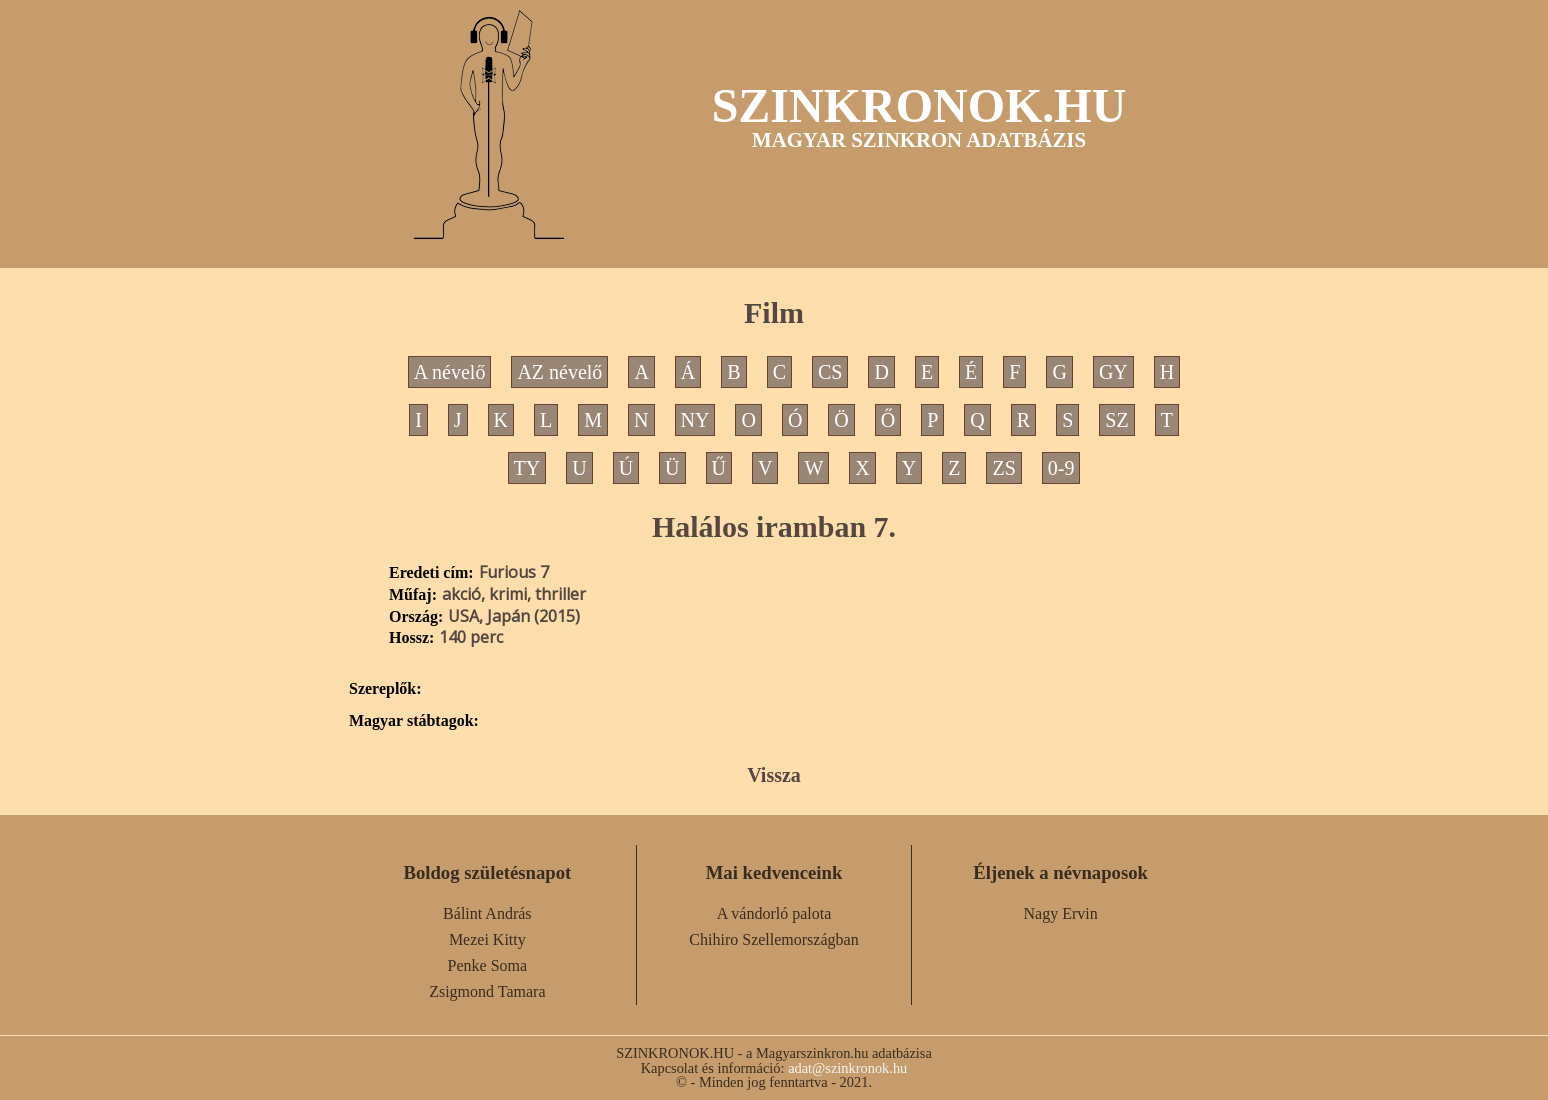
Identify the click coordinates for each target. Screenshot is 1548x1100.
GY (1113, 372)
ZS (1003, 468)
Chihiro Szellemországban (773, 939)
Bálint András (487, 913)
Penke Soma (488, 965)
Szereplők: (385, 689)
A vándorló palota (774, 913)
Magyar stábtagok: (414, 721)
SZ (1116, 420)
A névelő (450, 372)
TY (527, 468)
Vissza (774, 775)
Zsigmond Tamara (487, 991)
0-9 (1061, 468)
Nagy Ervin (1061, 913)
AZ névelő (559, 372)
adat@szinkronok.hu (847, 1068)
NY (695, 420)
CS (830, 372)
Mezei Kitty (487, 939)
